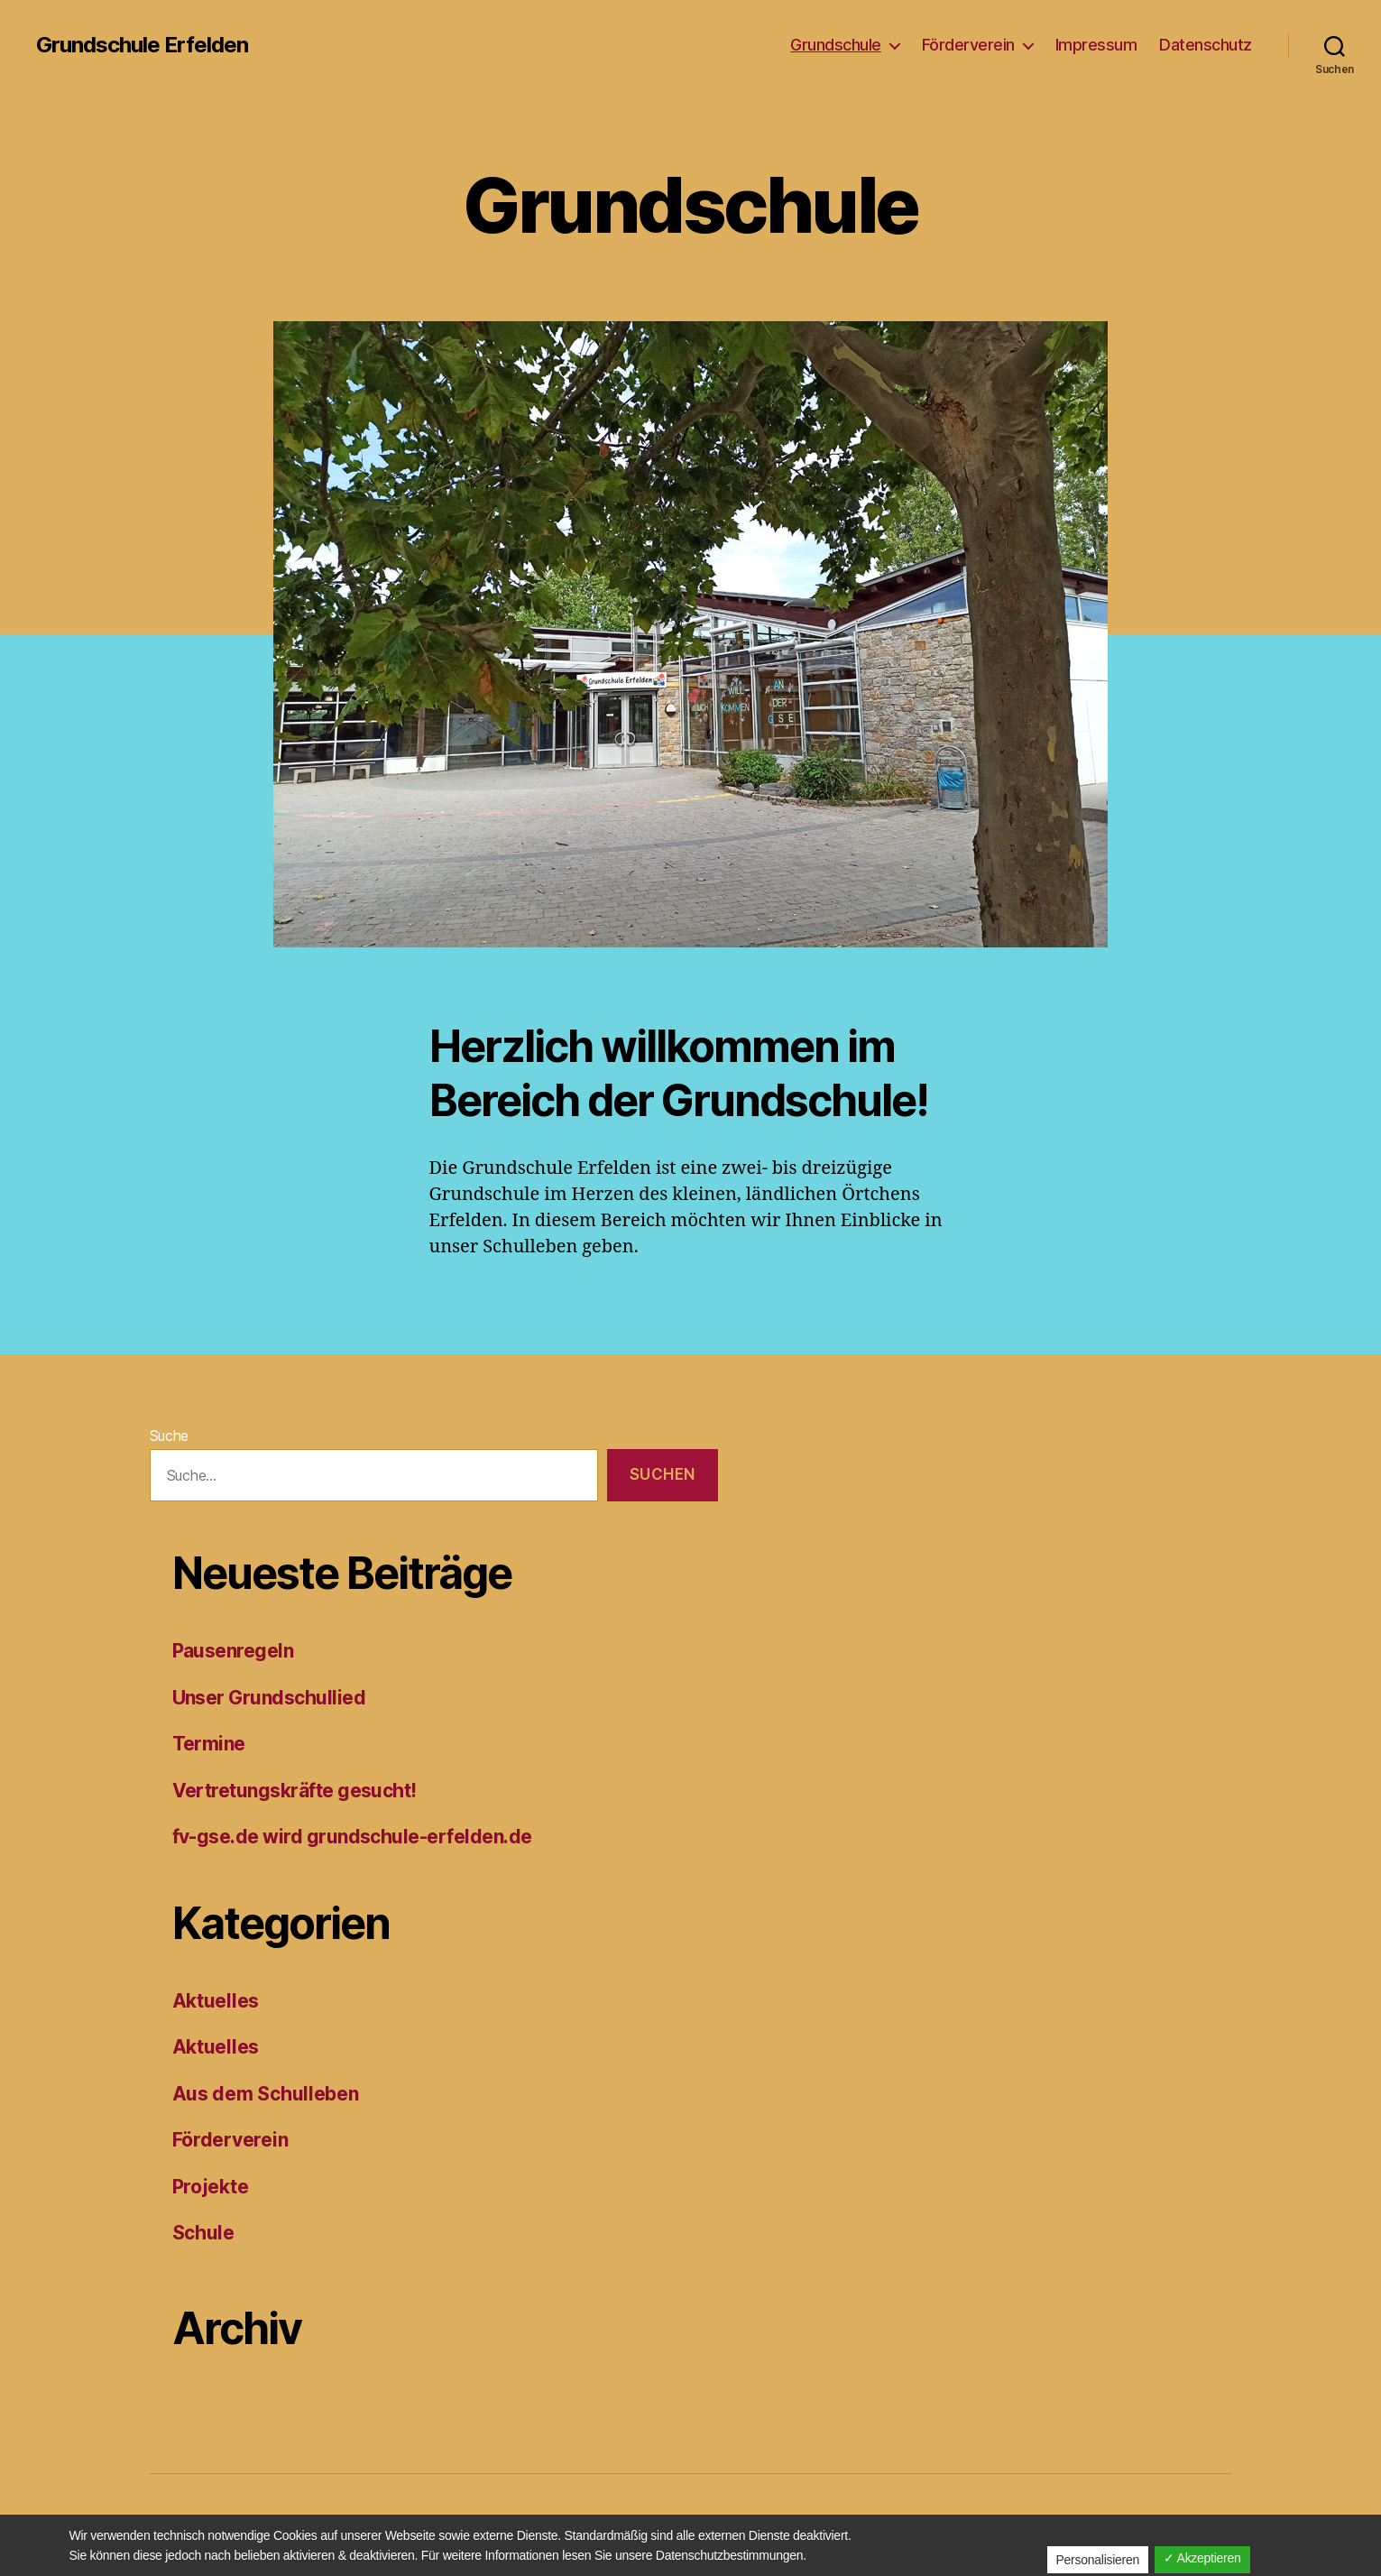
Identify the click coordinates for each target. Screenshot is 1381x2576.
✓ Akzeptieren (1202, 2558)
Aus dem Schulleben (265, 2093)
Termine (208, 1743)
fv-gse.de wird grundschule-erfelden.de (352, 1836)
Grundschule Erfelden (142, 45)
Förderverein (968, 44)
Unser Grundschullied (269, 1697)
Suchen (662, 1474)
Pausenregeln (233, 1650)
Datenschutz (1205, 44)
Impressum (1096, 44)
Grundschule (835, 44)
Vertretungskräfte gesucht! (294, 1790)
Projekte (210, 2186)
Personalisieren (1097, 2560)
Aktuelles (216, 2001)
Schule (203, 2232)
